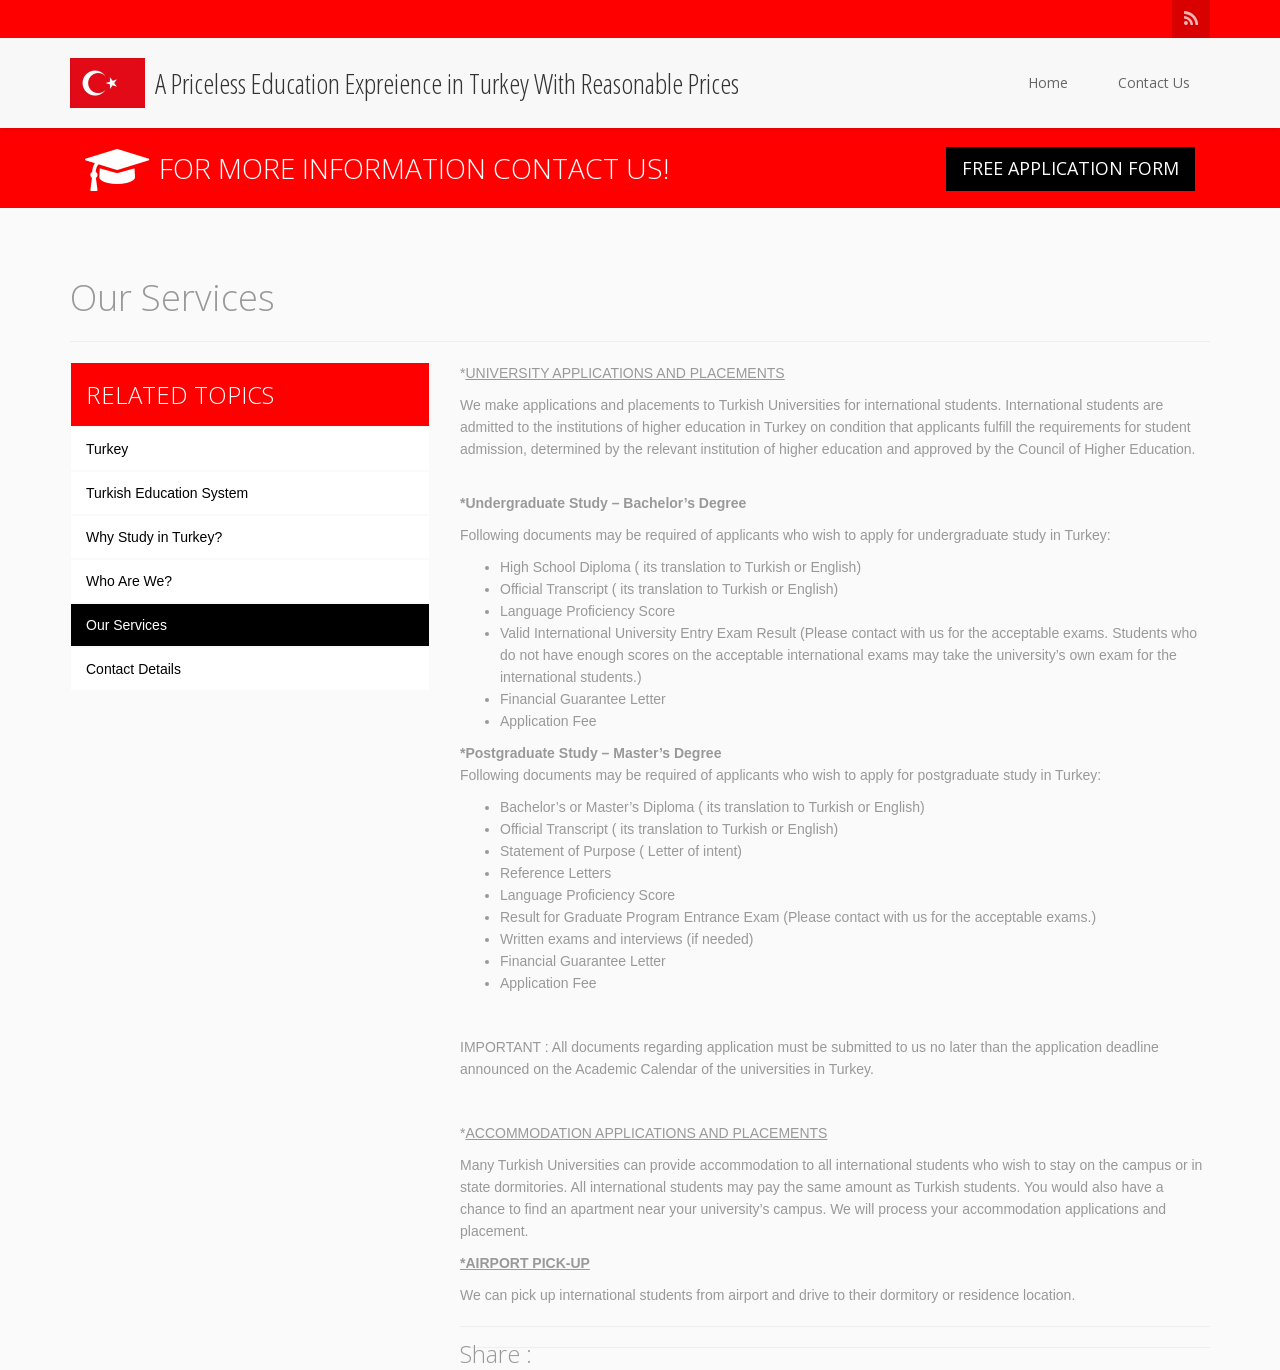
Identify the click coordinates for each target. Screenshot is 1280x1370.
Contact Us (1154, 82)
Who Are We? (129, 581)
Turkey (107, 449)
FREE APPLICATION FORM (1070, 168)
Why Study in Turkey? (154, 537)
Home (1048, 82)
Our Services (126, 625)
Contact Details (133, 669)
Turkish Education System (167, 493)
